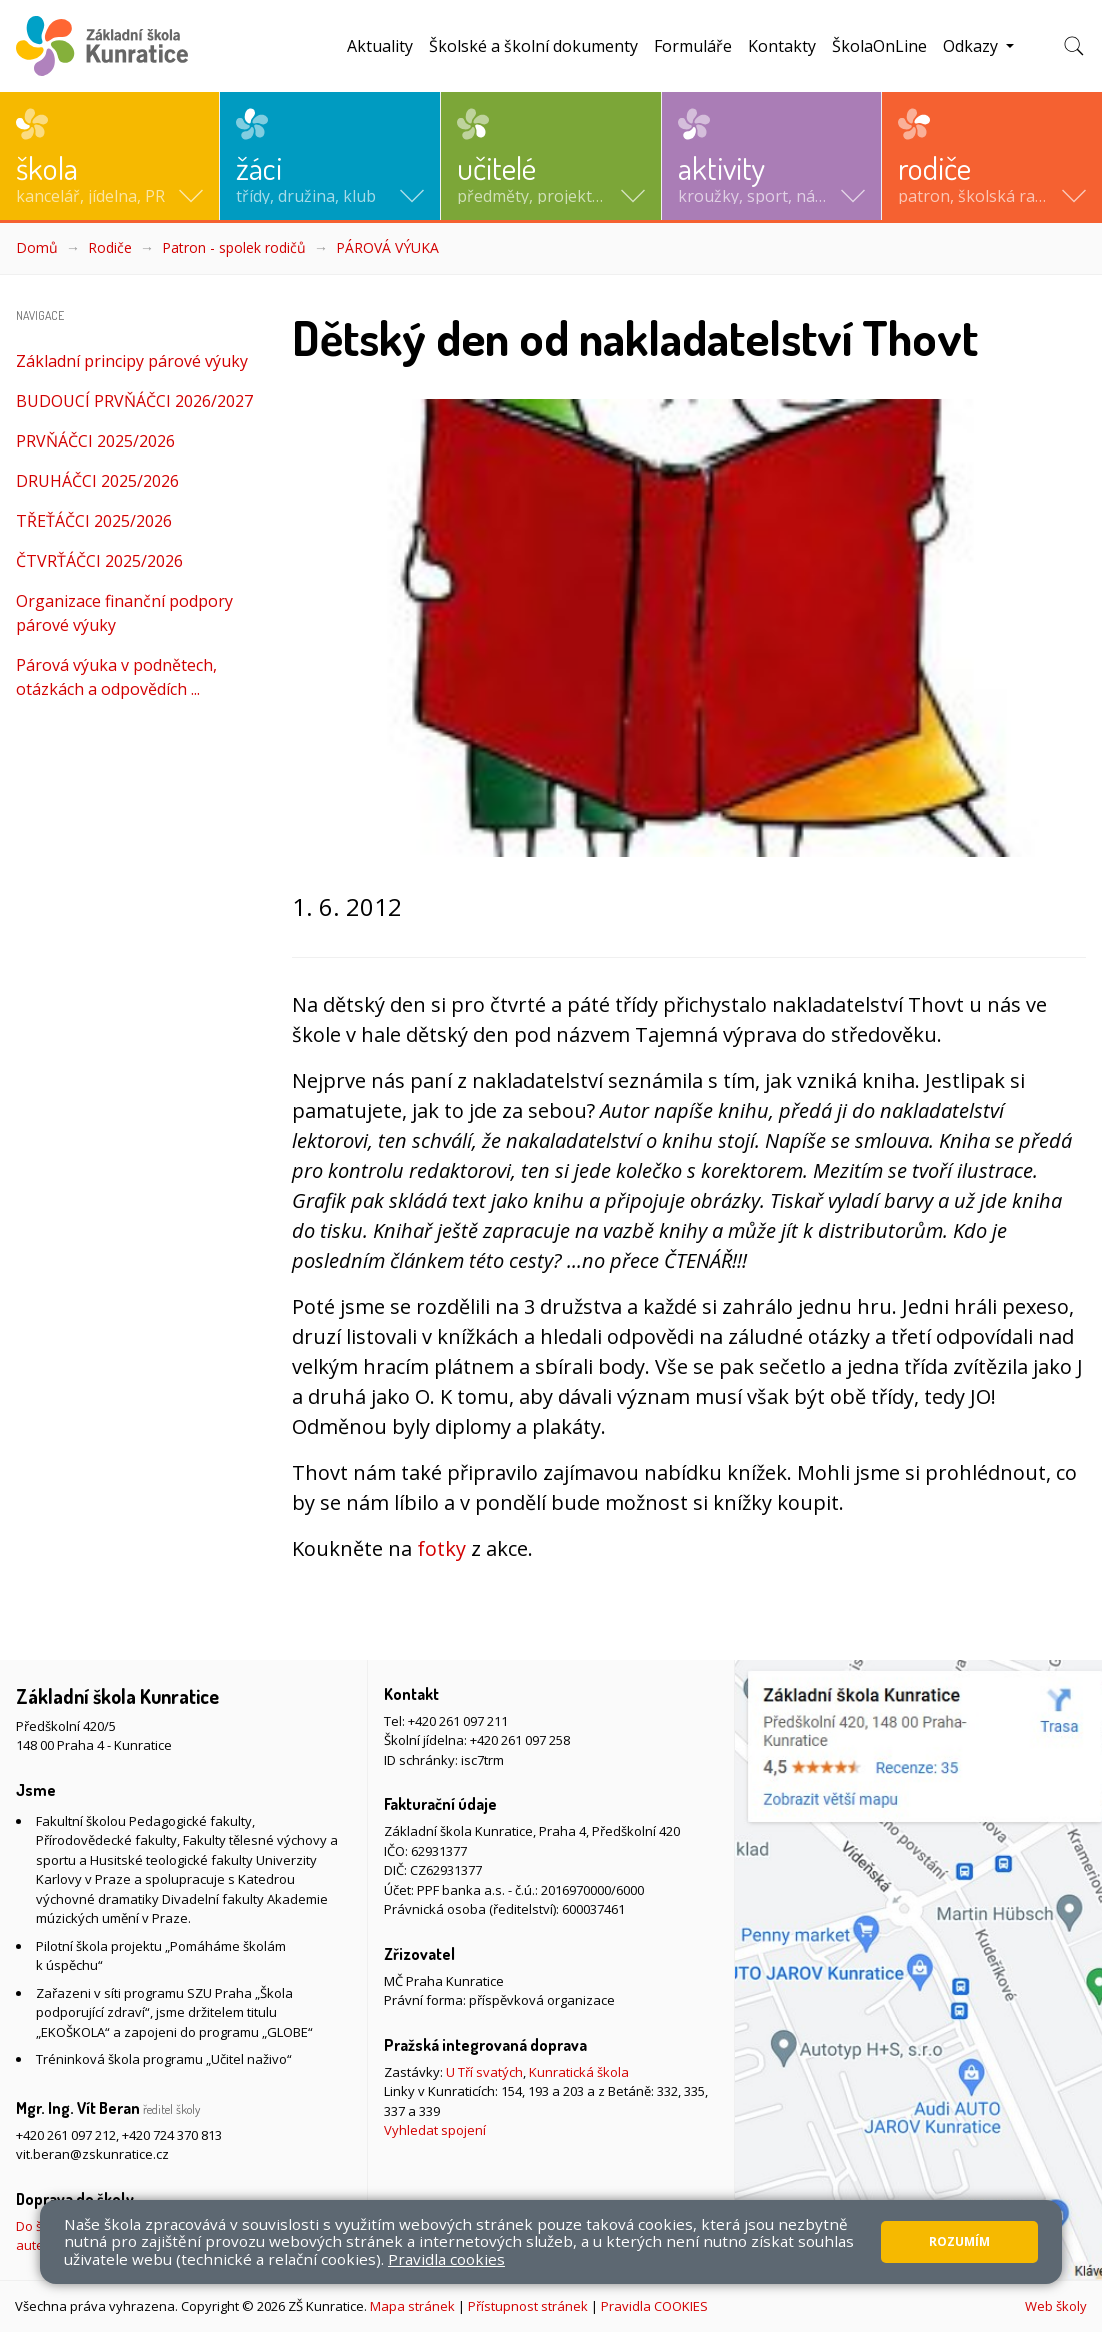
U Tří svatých (484, 2072)
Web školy (1056, 2306)
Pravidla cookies (446, 2259)
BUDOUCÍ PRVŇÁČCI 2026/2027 (134, 401)
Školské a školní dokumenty (533, 46)
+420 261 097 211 (458, 1721)
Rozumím (959, 2241)
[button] (109, 156)
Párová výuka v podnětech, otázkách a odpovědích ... (116, 677)
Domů (37, 247)
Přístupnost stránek (528, 2306)
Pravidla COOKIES (654, 2306)
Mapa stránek (412, 2306)
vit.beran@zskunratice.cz (92, 2154)
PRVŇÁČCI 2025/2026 (95, 441)
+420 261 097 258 (520, 1740)
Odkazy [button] (972, 46)
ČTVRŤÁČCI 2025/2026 (99, 561)
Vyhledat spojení (435, 2130)
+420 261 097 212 (66, 2135)
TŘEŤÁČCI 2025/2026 (94, 521)
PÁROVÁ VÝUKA (387, 247)
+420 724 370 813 (172, 2135)
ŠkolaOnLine (879, 46)
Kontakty (782, 46)
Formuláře (693, 46)
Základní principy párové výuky (132, 361)
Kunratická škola (579, 2072)
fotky (441, 1548)
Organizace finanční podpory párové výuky (124, 613)
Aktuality (380, 46)
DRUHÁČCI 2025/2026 (97, 481)
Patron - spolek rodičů (234, 247)
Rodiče (110, 247)
